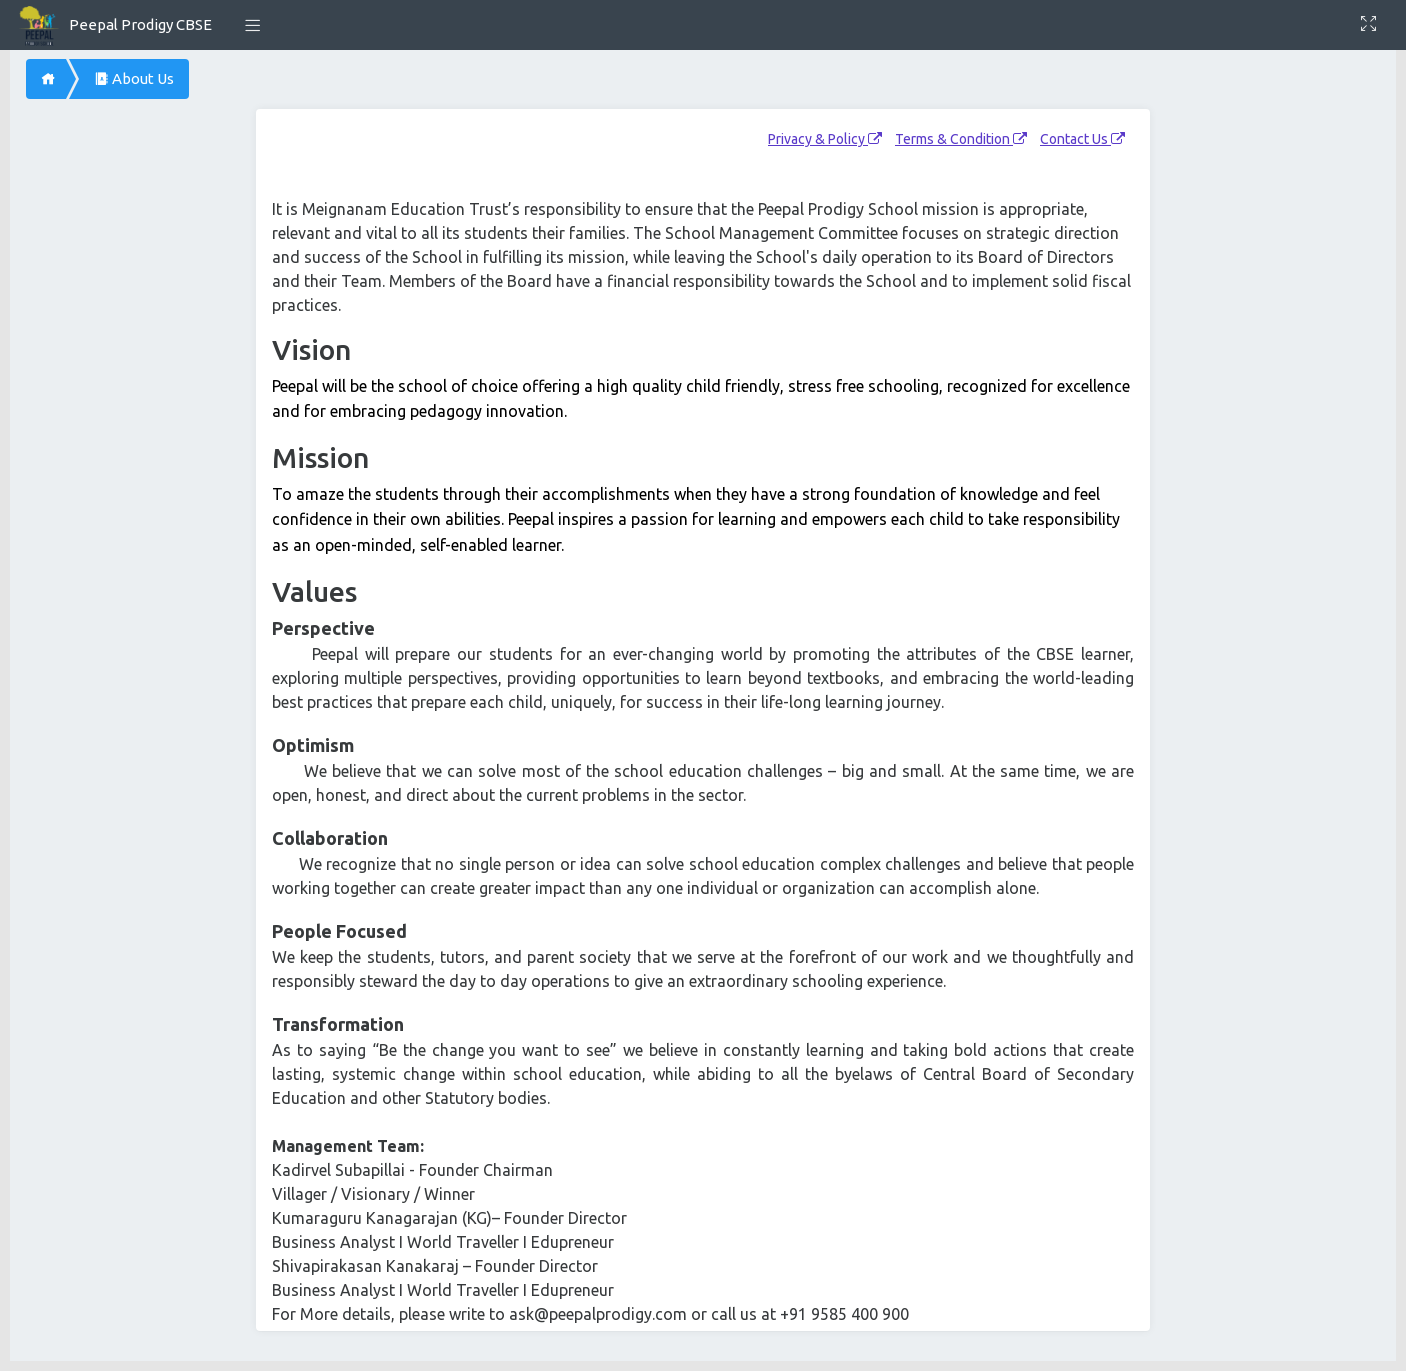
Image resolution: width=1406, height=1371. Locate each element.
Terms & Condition (961, 139)
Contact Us (1082, 139)
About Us (134, 78)
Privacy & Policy (825, 139)
